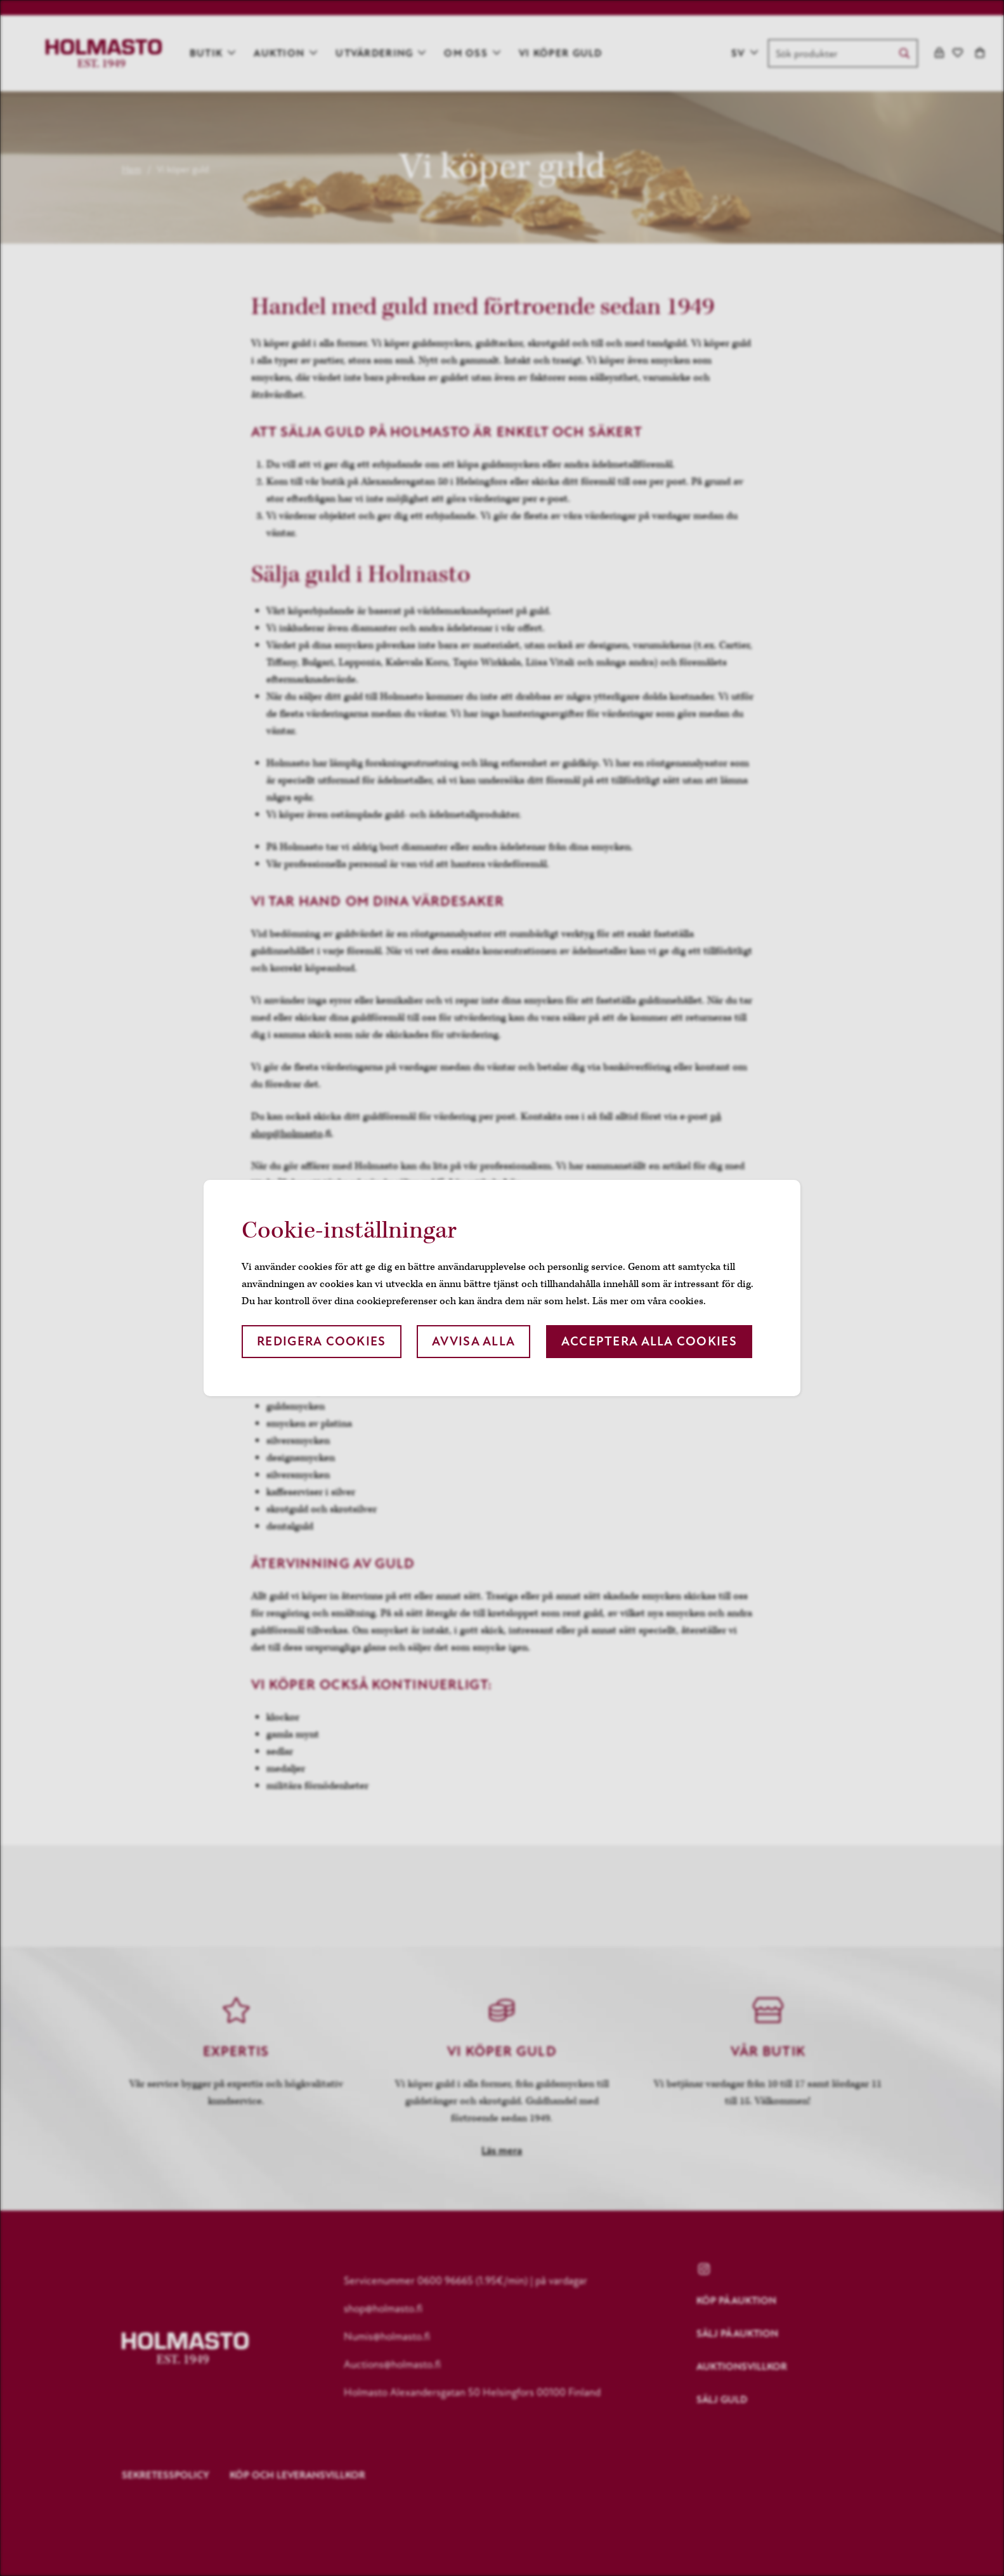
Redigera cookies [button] (321, 1341)
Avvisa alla (473, 1341)
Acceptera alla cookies (649, 1341)
